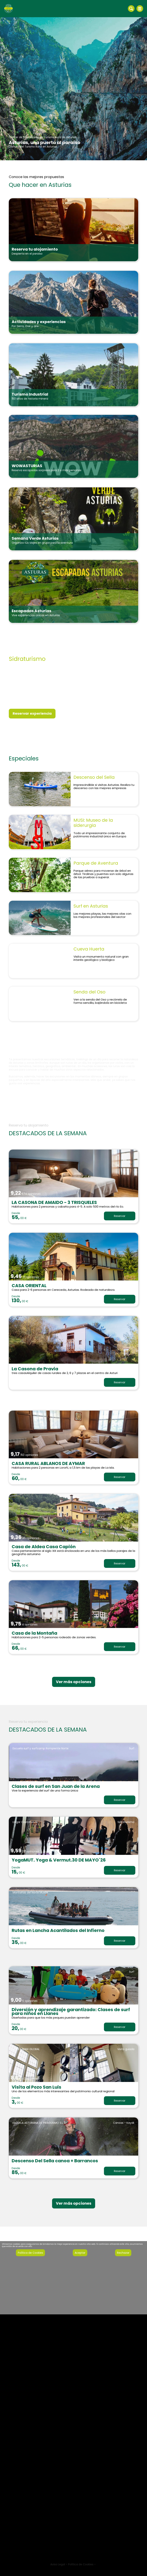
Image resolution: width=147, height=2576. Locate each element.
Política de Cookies (30, 2253)
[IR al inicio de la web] (8, 8)
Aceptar (80, 2253)
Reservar (119, 1216)
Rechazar (123, 2253)
